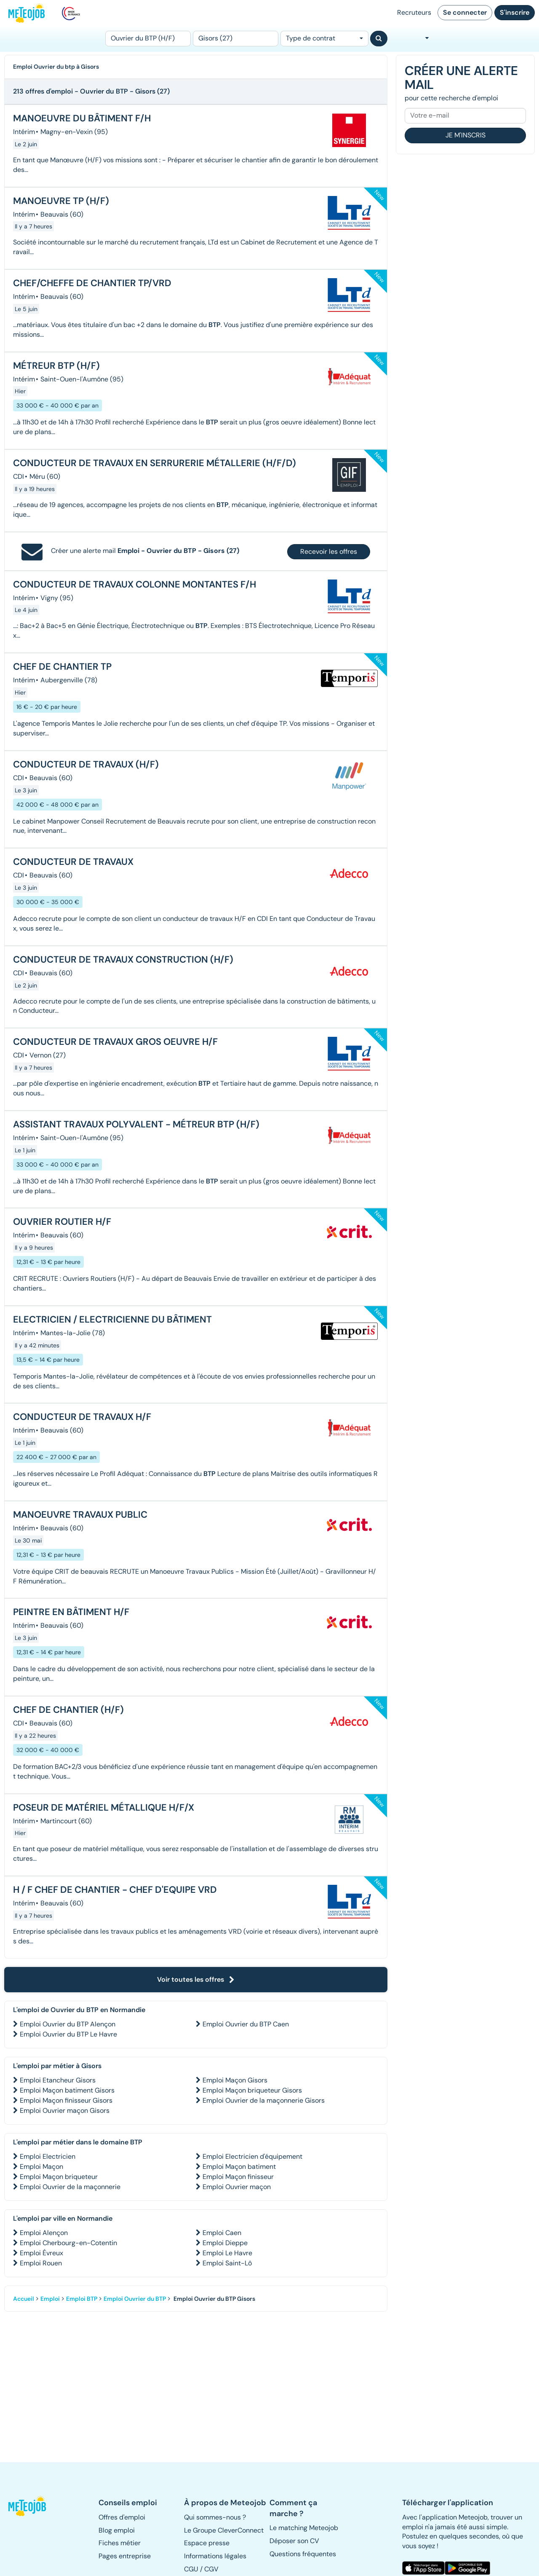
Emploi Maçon (41, 2166)
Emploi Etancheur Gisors (58, 2080)
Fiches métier (120, 2542)
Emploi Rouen (41, 2263)
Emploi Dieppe (225, 2242)
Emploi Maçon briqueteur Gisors (252, 2090)
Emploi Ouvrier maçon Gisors (64, 2110)
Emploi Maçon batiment (239, 2166)
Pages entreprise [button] (125, 2556)
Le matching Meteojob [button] (304, 2527)
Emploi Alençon (44, 2232)
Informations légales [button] (215, 2556)
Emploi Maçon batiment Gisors (67, 2090)
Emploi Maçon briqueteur (59, 2176)
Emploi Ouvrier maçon (237, 2186)
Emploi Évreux (41, 2253)
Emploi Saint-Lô (227, 2263)
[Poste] (148, 38)
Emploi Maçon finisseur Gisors (66, 2100)
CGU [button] (191, 2569)
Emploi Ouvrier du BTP (135, 2298)
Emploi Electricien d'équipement (252, 2156)
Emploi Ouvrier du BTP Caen (246, 2024)
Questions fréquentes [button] (303, 2553)
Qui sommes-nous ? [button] (215, 2517)
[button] (27, 2506)
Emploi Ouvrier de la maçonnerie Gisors (264, 2100)
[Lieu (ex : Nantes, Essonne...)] (235, 38)
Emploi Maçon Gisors (235, 2080)
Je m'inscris (466, 135)
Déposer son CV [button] (294, 2540)
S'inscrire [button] (514, 12)
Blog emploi (117, 2530)
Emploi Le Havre (227, 2253)
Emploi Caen (222, 2232)
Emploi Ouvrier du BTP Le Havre (68, 2034)
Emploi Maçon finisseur (238, 2176)
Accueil (23, 2298)
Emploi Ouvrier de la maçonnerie (70, 2186)
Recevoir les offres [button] (328, 551)
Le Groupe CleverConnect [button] (224, 2530)
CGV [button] (211, 2569)
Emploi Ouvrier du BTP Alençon (67, 2024)
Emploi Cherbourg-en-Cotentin (68, 2242)
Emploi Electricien (47, 2156)
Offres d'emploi (122, 2517)
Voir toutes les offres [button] (196, 1979)
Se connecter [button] (465, 12)
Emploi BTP (81, 2298)
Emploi (50, 2298)
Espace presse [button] (206, 2542)
